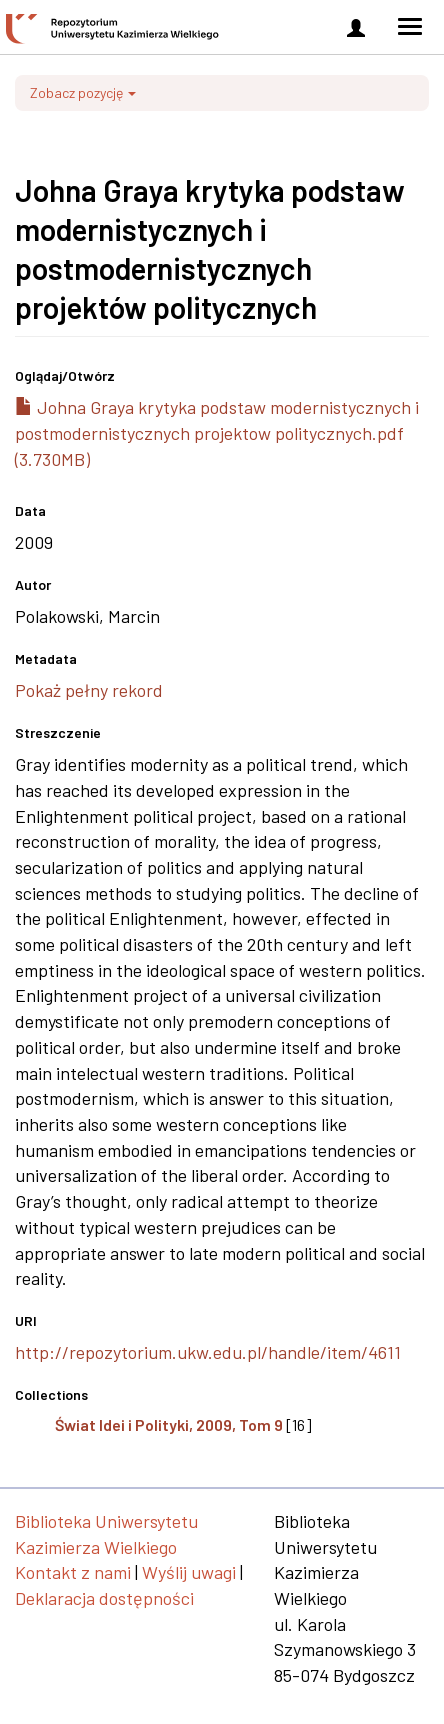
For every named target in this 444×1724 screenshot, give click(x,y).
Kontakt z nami (73, 1572)
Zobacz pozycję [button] (83, 92)
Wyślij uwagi (189, 1572)
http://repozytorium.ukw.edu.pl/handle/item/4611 (208, 1352)
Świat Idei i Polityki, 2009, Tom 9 (169, 1424)
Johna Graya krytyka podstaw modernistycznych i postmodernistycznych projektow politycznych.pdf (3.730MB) (217, 432)
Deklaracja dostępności (104, 1598)
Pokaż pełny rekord (89, 690)
